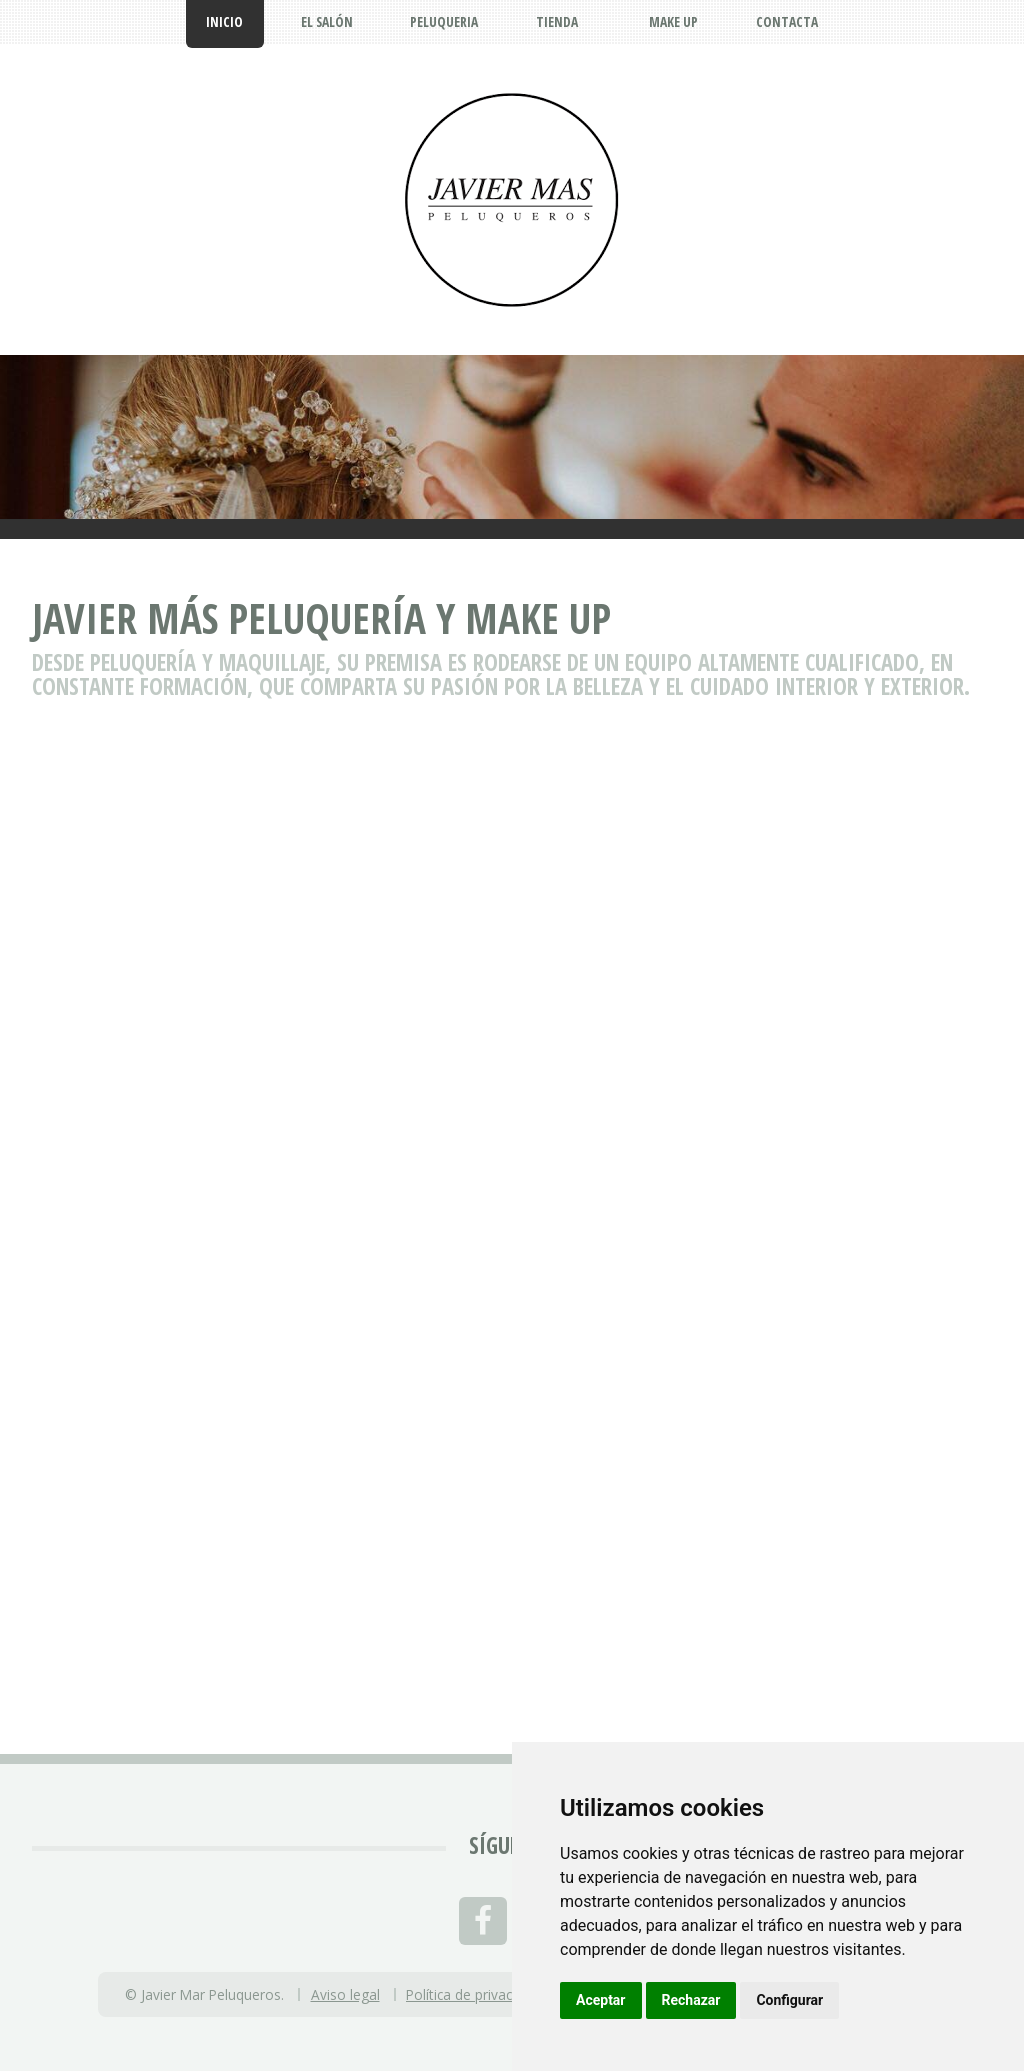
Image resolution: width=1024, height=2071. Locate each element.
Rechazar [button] (691, 2000)
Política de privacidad (472, 1994)
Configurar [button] (789, 2000)
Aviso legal (345, 1994)
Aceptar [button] (601, 2000)
